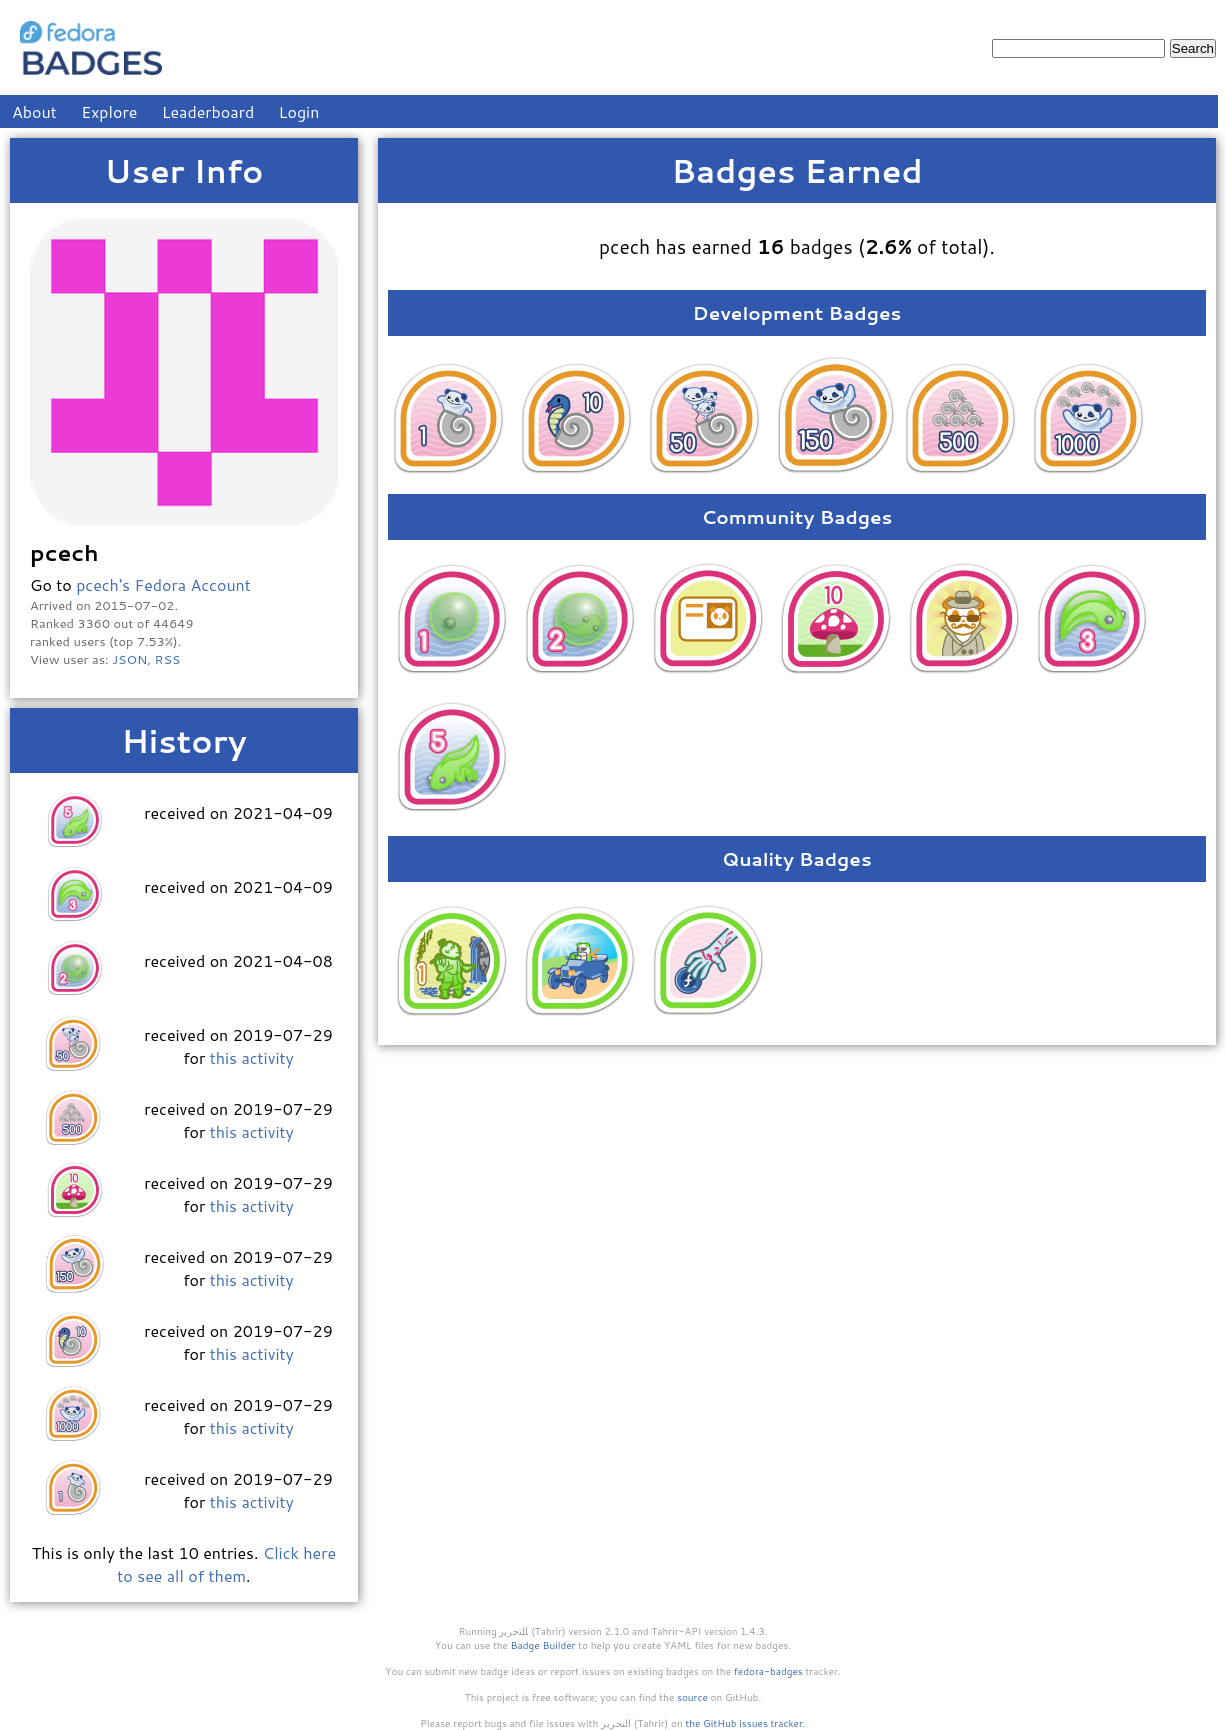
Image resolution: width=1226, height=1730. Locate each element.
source (692, 1697)
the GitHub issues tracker (744, 1723)
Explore (109, 111)
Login (299, 111)
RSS (168, 659)
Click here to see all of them (226, 1564)
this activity (252, 1057)
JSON (129, 659)
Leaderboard (208, 111)
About (34, 111)
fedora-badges (768, 1671)
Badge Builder (543, 1645)
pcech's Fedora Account (163, 584)
